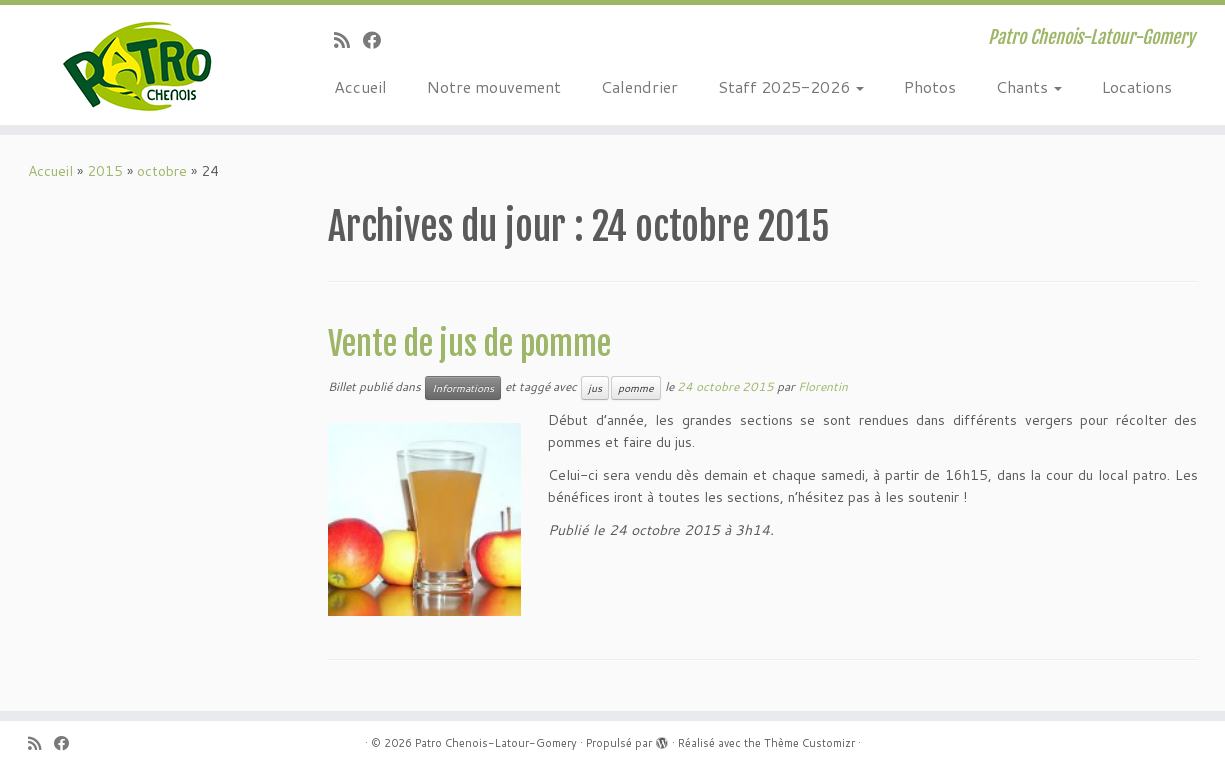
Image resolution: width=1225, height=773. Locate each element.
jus (595, 388)
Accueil (360, 86)
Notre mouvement (494, 86)
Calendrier (639, 86)
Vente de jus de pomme (469, 344)
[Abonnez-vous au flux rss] (348, 40)
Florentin (823, 386)
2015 (105, 171)
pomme (636, 388)
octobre (162, 171)
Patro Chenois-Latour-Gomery (496, 743)
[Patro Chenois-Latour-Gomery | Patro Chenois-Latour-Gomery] (141, 65)
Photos (930, 86)
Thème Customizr (809, 743)
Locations (1137, 86)
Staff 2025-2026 (791, 86)
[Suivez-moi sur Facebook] (378, 40)
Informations (463, 388)
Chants (1029, 86)
